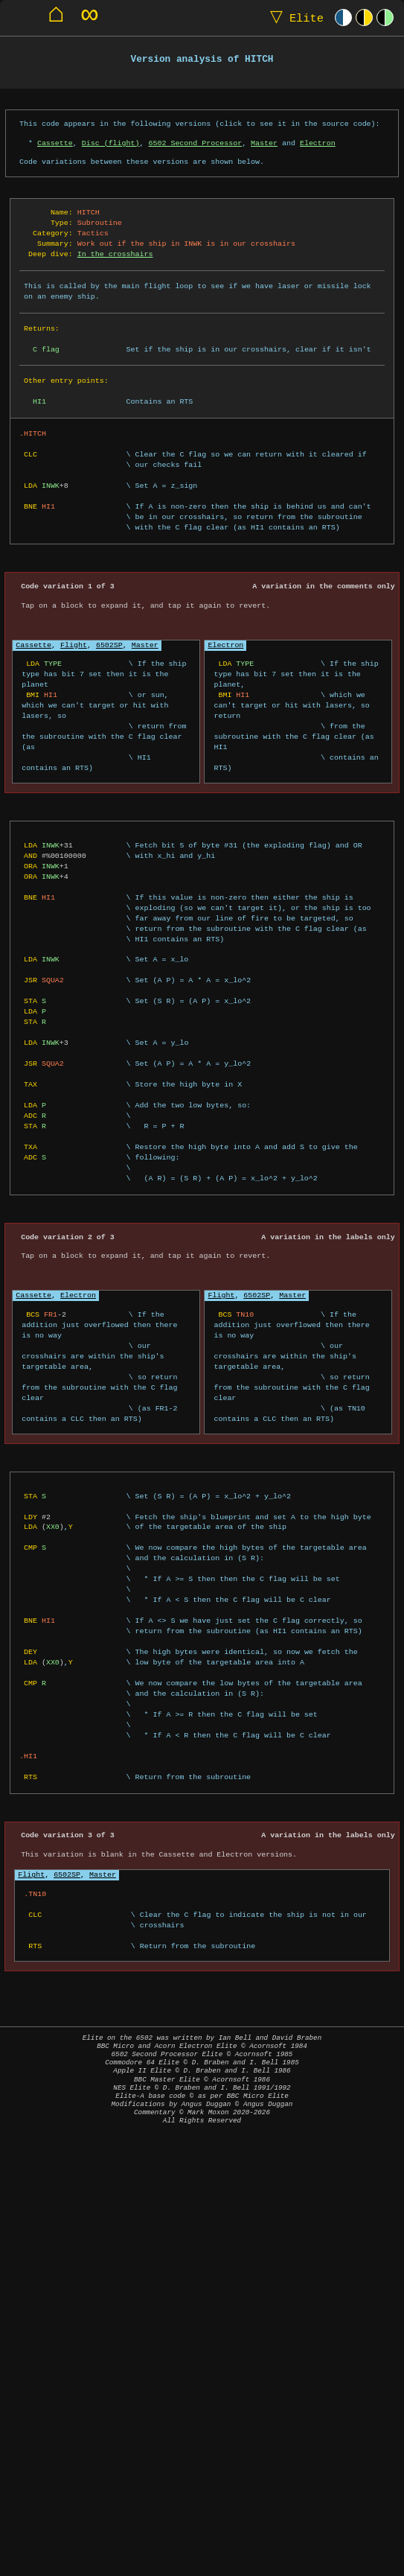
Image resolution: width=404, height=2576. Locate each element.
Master (264, 143)
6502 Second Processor (195, 143)
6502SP (109, 645)
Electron (318, 143)
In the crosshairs (115, 254)
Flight (73, 645)
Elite (293, 17)
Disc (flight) (111, 143)
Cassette (55, 143)
